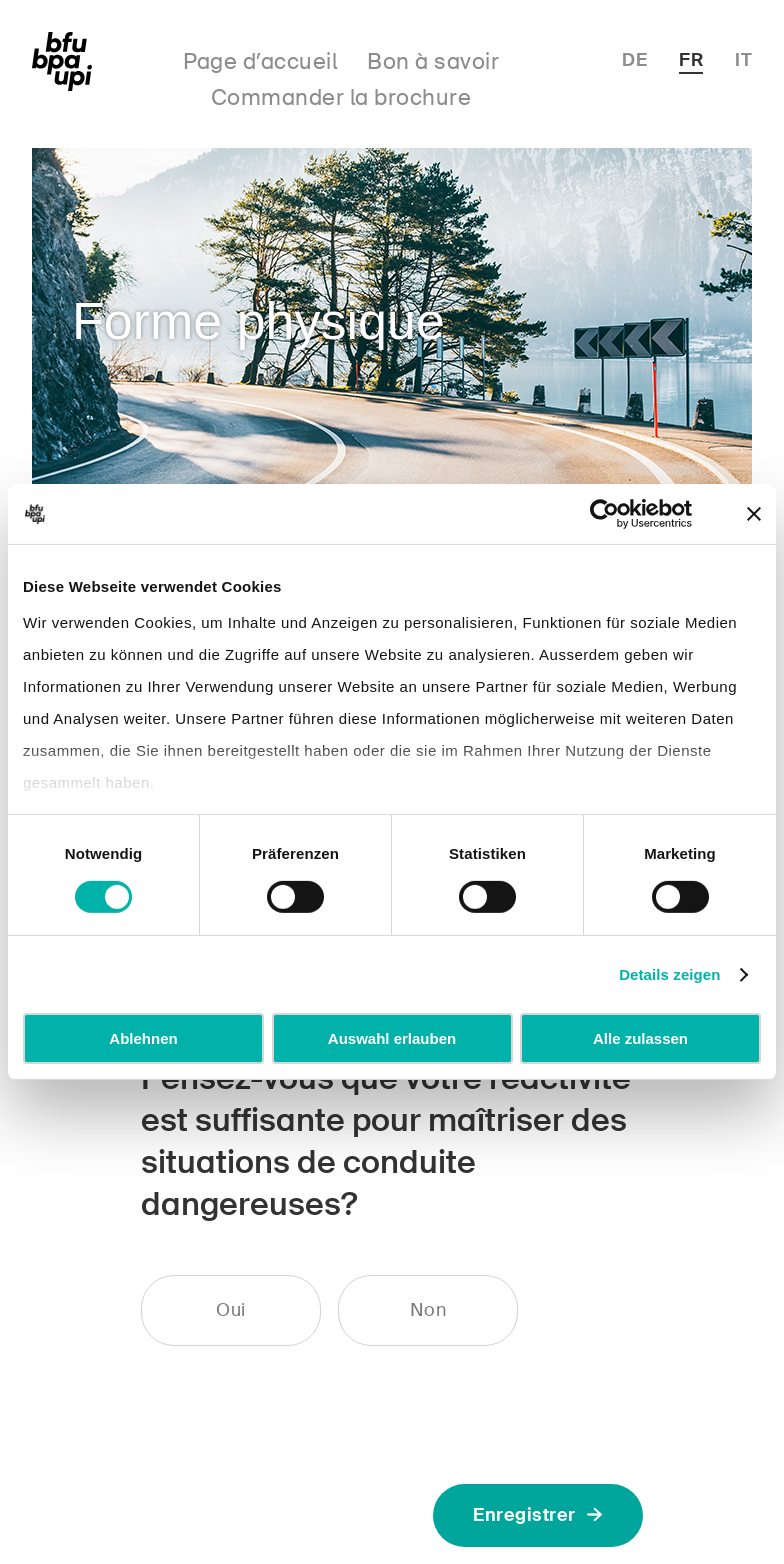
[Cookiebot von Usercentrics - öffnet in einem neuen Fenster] (604, 514)
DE (634, 60)
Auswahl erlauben (392, 1038)
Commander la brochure (341, 97)
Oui (231, 1310)
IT (743, 60)
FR (691, 60)
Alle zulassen (640, 1038)
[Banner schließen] (754, 514)
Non (428, 1310)
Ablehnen (143, 1038)
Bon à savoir (433, 61)
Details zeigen (669, 974)
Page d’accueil (260, 61)
